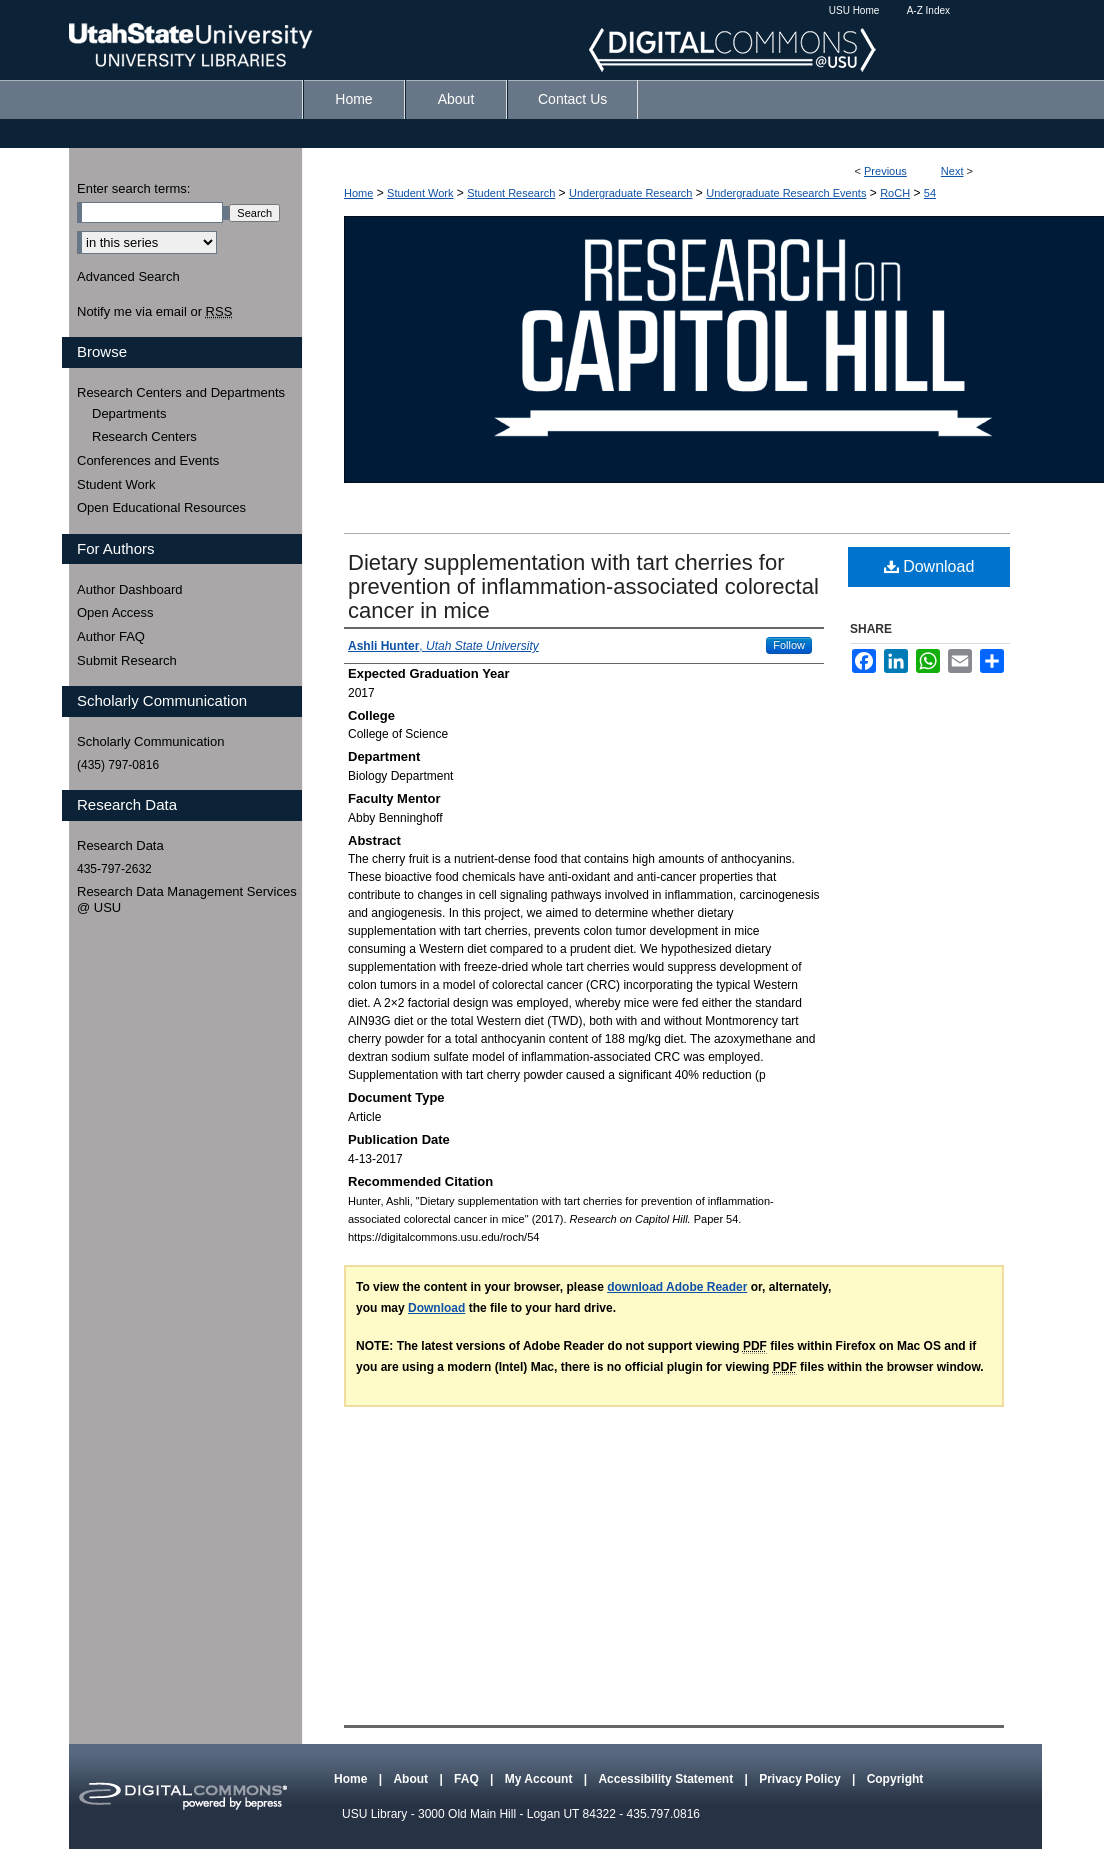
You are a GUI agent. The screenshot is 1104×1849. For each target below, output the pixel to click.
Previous (885, 171)
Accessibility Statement (667, 1779)
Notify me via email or (154, 312)
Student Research (511, 193)
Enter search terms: (133, 188)
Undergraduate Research (631, 193)
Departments (129, 413)
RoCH (895, 193)
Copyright (895, 1779)
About (412, 1779)
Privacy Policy (801, 1779)
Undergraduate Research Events (786, 193)
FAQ (468, 1779)
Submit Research (127, 660)
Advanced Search (128, 276)
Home (358, 193)
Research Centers (144, 436)
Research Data (120, 845)
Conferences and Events (148, 460)
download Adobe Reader (677, 1287)
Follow (789, 645)
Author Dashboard (130, 589)
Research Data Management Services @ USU (187, 899)
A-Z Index (928, 10)
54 (930, 193)
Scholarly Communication (150, 741)
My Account (540, 1779)
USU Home (854, 10)
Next (952, 171)
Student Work (420, 193)
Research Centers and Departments (181, 392)
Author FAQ (111, 636)
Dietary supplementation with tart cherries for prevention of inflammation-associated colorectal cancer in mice (583, 586)
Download (929, 566)
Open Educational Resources (161, 507)
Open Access (115, 612)
